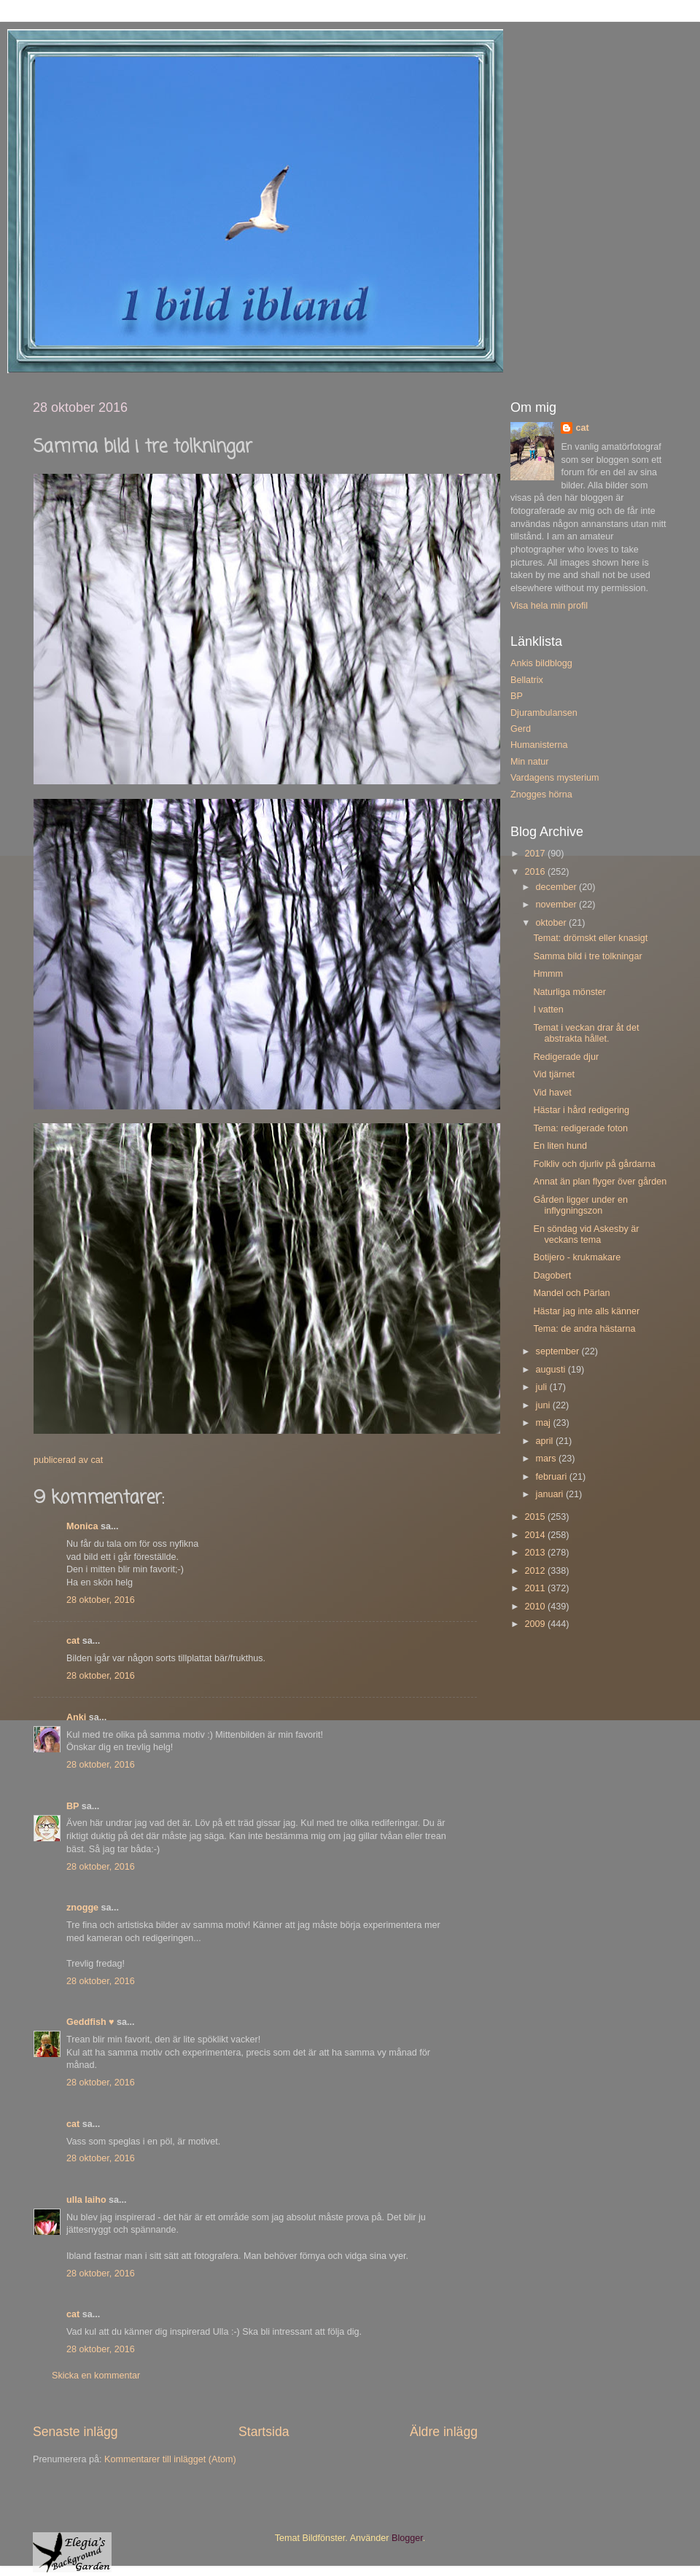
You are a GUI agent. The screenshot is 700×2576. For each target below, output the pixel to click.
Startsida (263, 2431)
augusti (552, 1370)
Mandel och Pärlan (571, 1293)
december (558, 887)
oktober (552, 923)
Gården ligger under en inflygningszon (580, 1205)
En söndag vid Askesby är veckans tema (586, 1234)
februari (552, 1477)
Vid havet (552, 1093)
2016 (536, 872)
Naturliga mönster (569, 992)
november (558, 904)
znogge (82, 1907)
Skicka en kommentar (96, 2375)
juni (544, 1405)
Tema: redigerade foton (580, 1128)
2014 (536, 1535)
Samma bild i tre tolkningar (587, 956)
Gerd (520, 729)
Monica (82, 1526)
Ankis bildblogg (541, 663)
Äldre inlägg (444, 2431)
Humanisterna (538, 745)
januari (551, 1494)
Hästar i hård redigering (581, 1110)
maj (544, 1423)
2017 (536, 853)
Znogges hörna (541, 794)
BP (72, 1806)
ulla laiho (86, 2200)
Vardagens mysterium (554, 778)
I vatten (548, 1009)
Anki (76, 1717)
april (546, 1441)
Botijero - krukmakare (577, 1257)
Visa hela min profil (549, 606)
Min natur (529, 762)
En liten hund (560, 1146)
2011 (536, 1588)
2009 (536, 1624)
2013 (536, 1552)
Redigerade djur (566, 1057)
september (559, 1351)
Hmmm (548, 974)
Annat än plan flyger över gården (599, 1181)
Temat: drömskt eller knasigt (590, 938)
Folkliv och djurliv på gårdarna (594, 1164)
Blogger (407, 2538)
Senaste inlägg (75, 2431)
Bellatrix (526, 680)
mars (547, 1458)
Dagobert (552, 1276)
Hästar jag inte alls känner (586, 1311)
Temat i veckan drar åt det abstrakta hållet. (586, 1033)
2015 (536, 1517)
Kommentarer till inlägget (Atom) (170, 2459)
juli (543, 1387)
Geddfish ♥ (90, 2022)
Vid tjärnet (553, 1074)
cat (72, 1641)
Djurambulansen (544, 713)
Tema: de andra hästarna (584, 1329)
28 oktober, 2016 (100, 1600)
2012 (536, 1571)
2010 (536, 1606)
